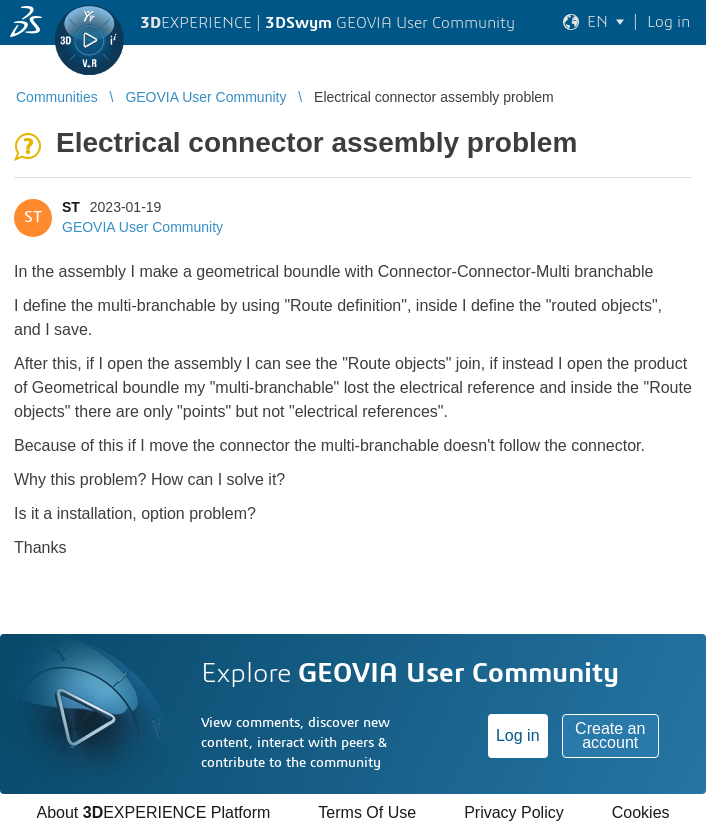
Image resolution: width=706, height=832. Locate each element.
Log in (518, 735)
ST (71, 207)
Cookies (641, 812)
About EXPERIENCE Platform (153, 812)
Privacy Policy (514, 812)
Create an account (610, 735)
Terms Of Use (367, 812)
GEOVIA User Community (142, 227)
